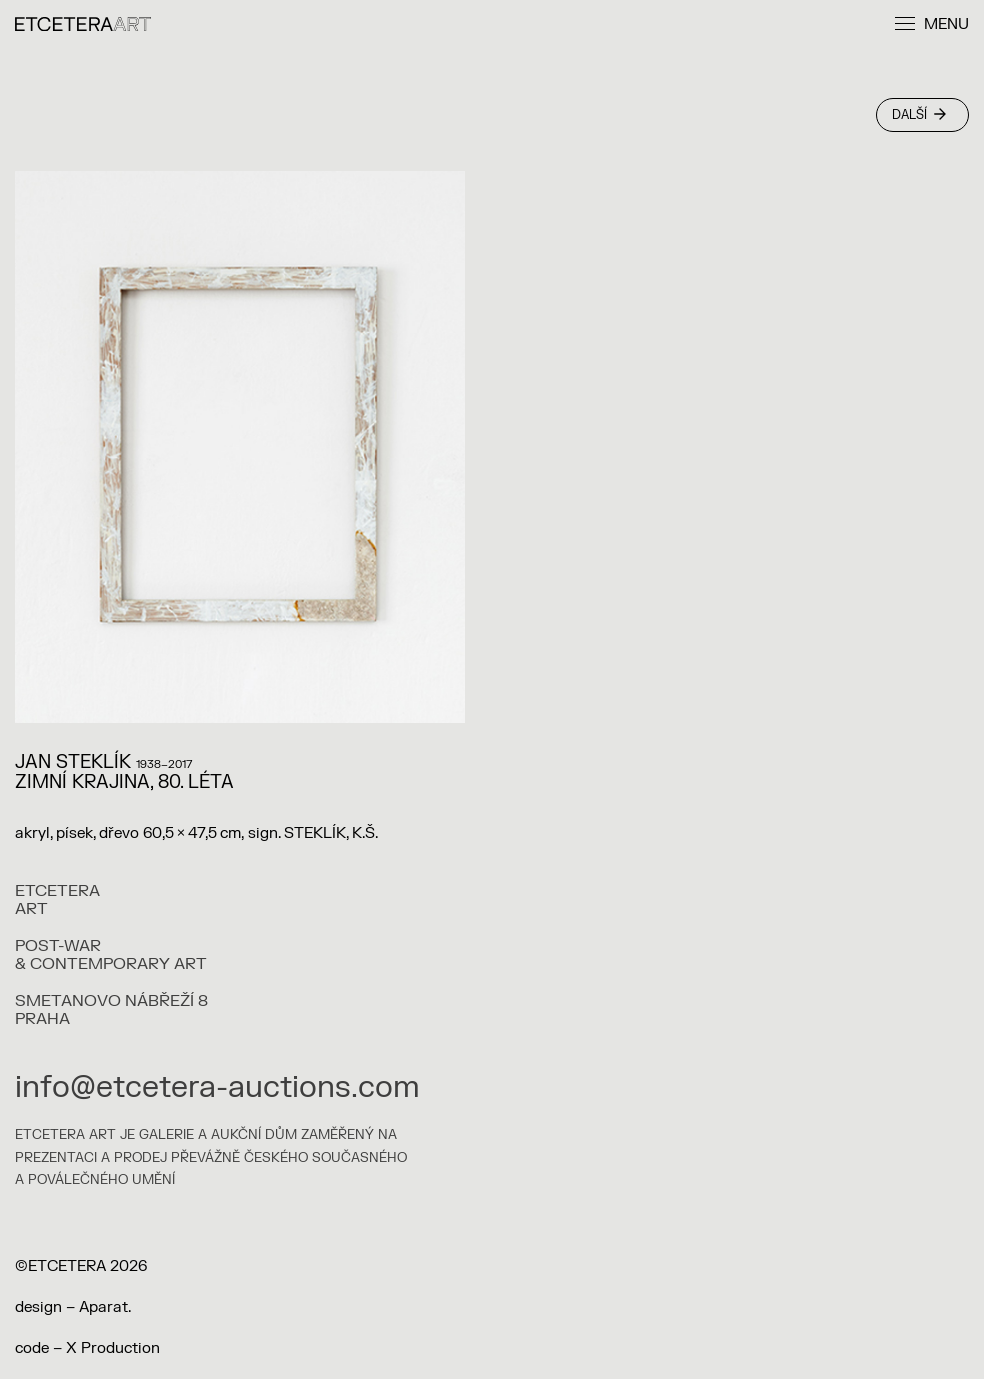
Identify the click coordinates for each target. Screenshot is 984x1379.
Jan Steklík (73, 762)
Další (919, 115)
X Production (113, 1348)
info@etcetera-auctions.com (217, 1087)
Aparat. (105, 1307)
